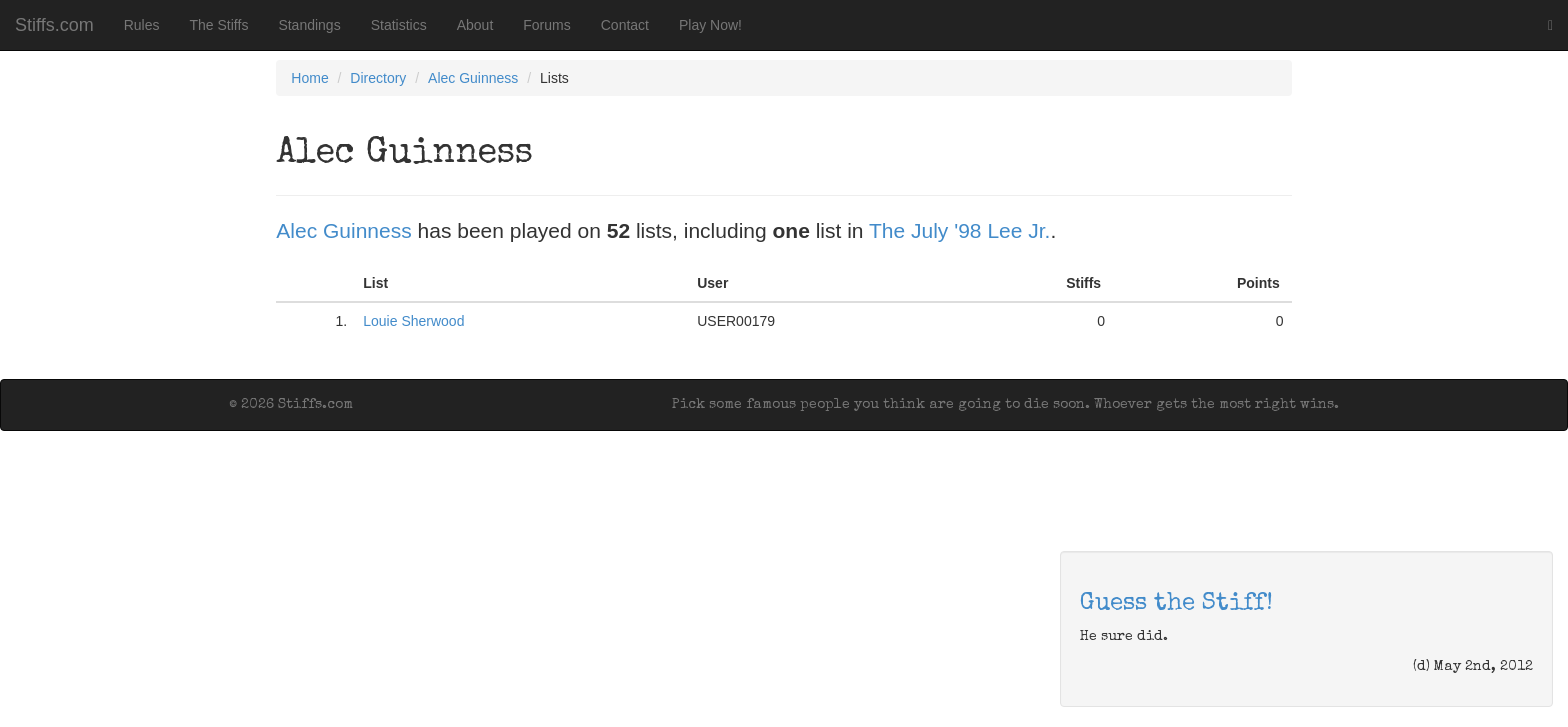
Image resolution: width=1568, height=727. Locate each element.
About (475, 25)
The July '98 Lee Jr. (959, 230)
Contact (625, 25)
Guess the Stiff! (1176, 604)
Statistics (399, 25)
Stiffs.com (54, 25)
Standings (309, 25)
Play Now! (710, 25)
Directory (378, 78)
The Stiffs (219, 25)
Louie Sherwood (413, 321)
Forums (546, 25)
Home (309, 78)
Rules (142, 25)
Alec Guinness (473, 78)
